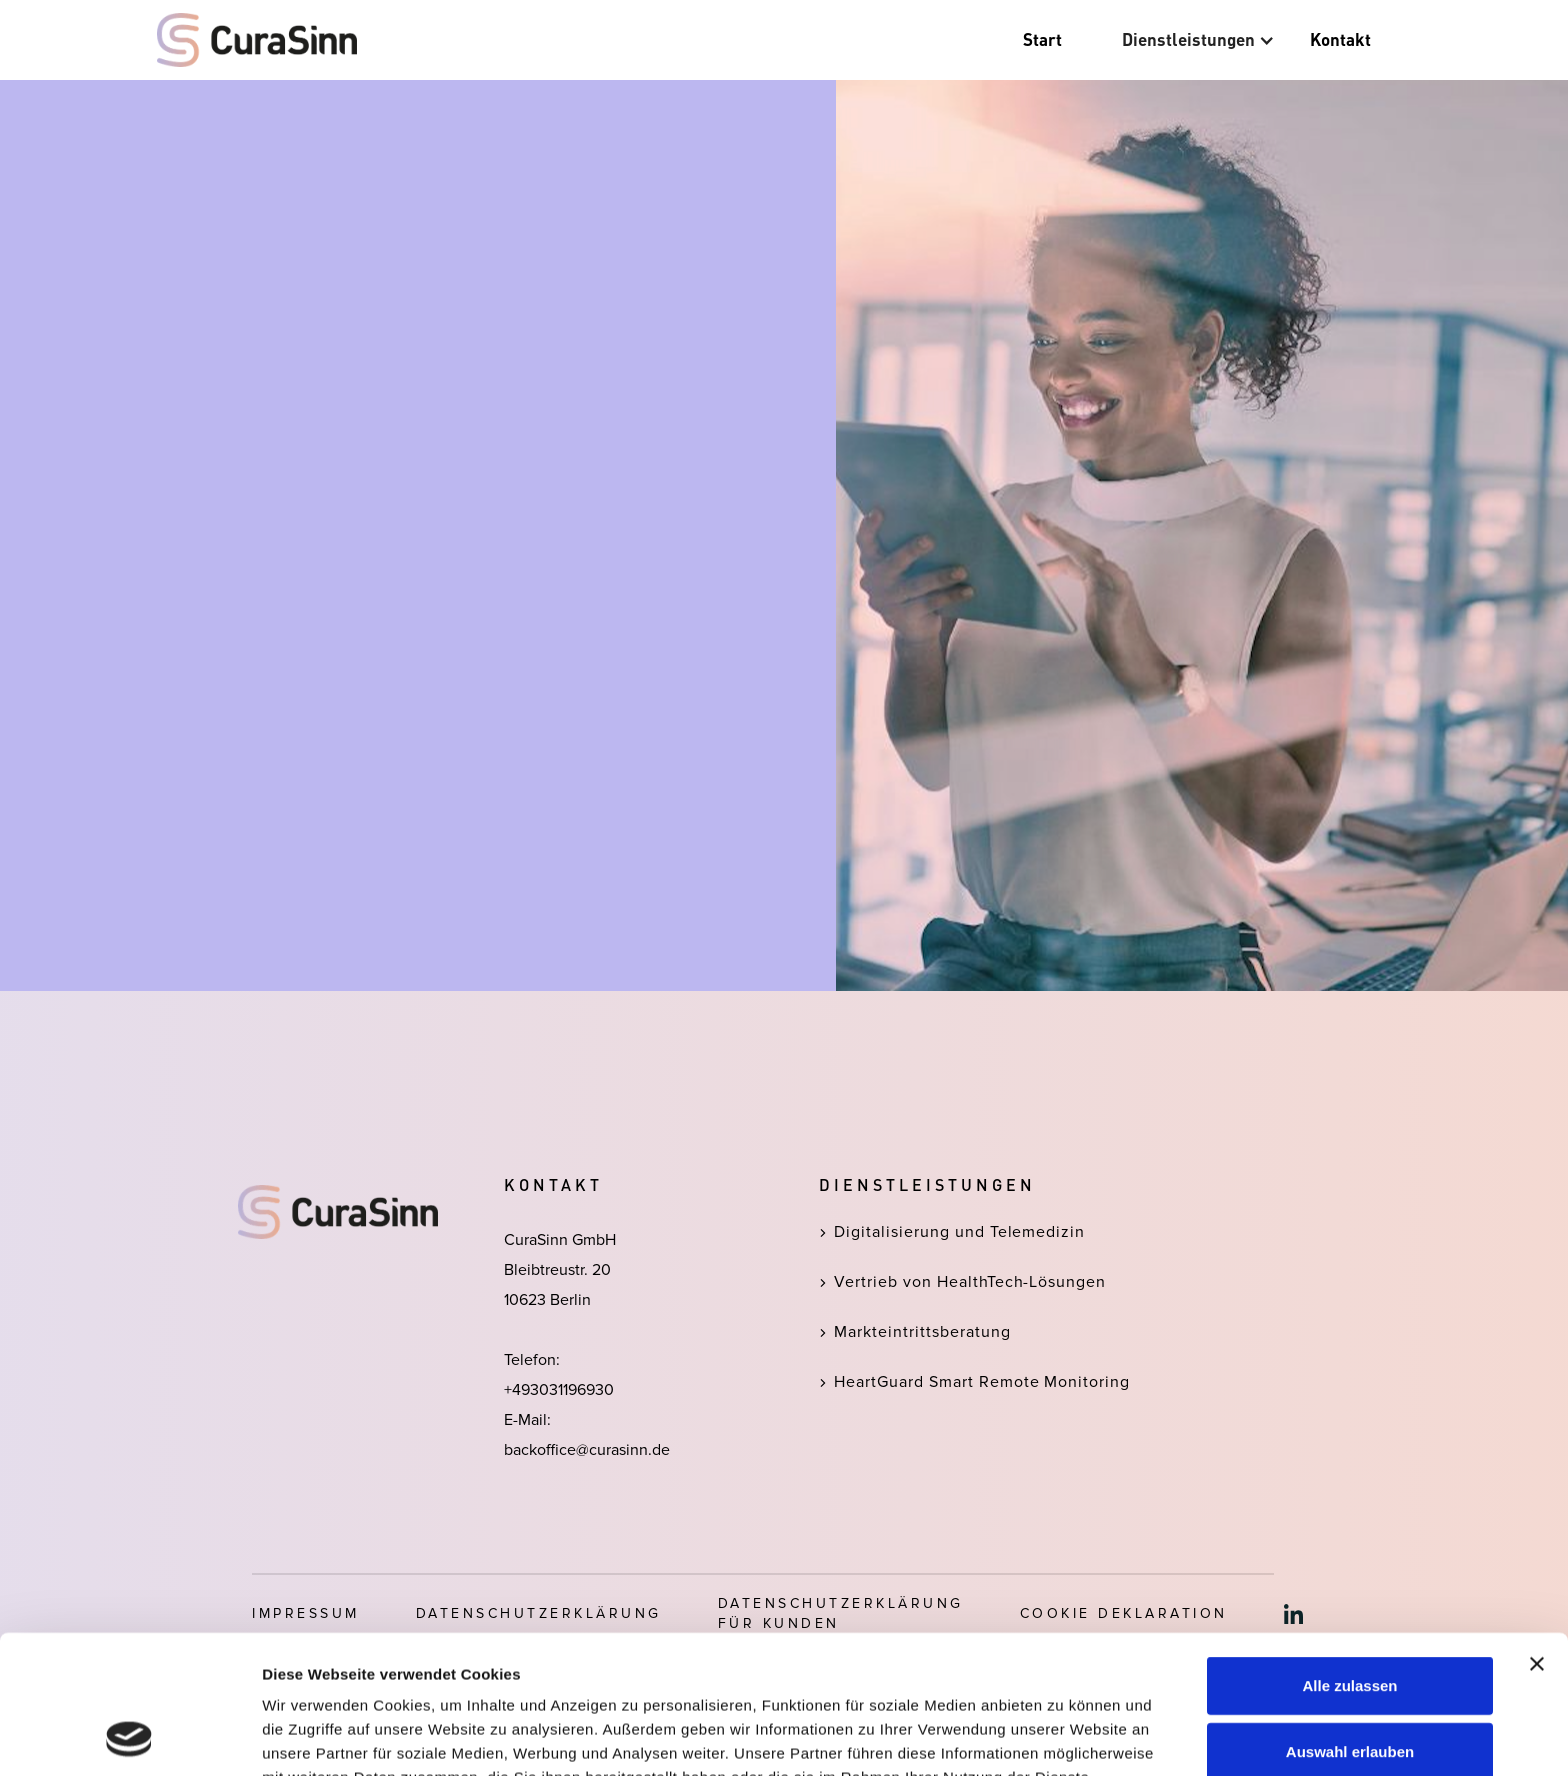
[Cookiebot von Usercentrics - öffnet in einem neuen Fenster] (129, 1737)
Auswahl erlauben (1350, 1621)
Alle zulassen (1349, 1555)
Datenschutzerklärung (740, 1671)
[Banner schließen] (1537, 1534)
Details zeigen (1063, 1736)
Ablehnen (1350, 1686)
